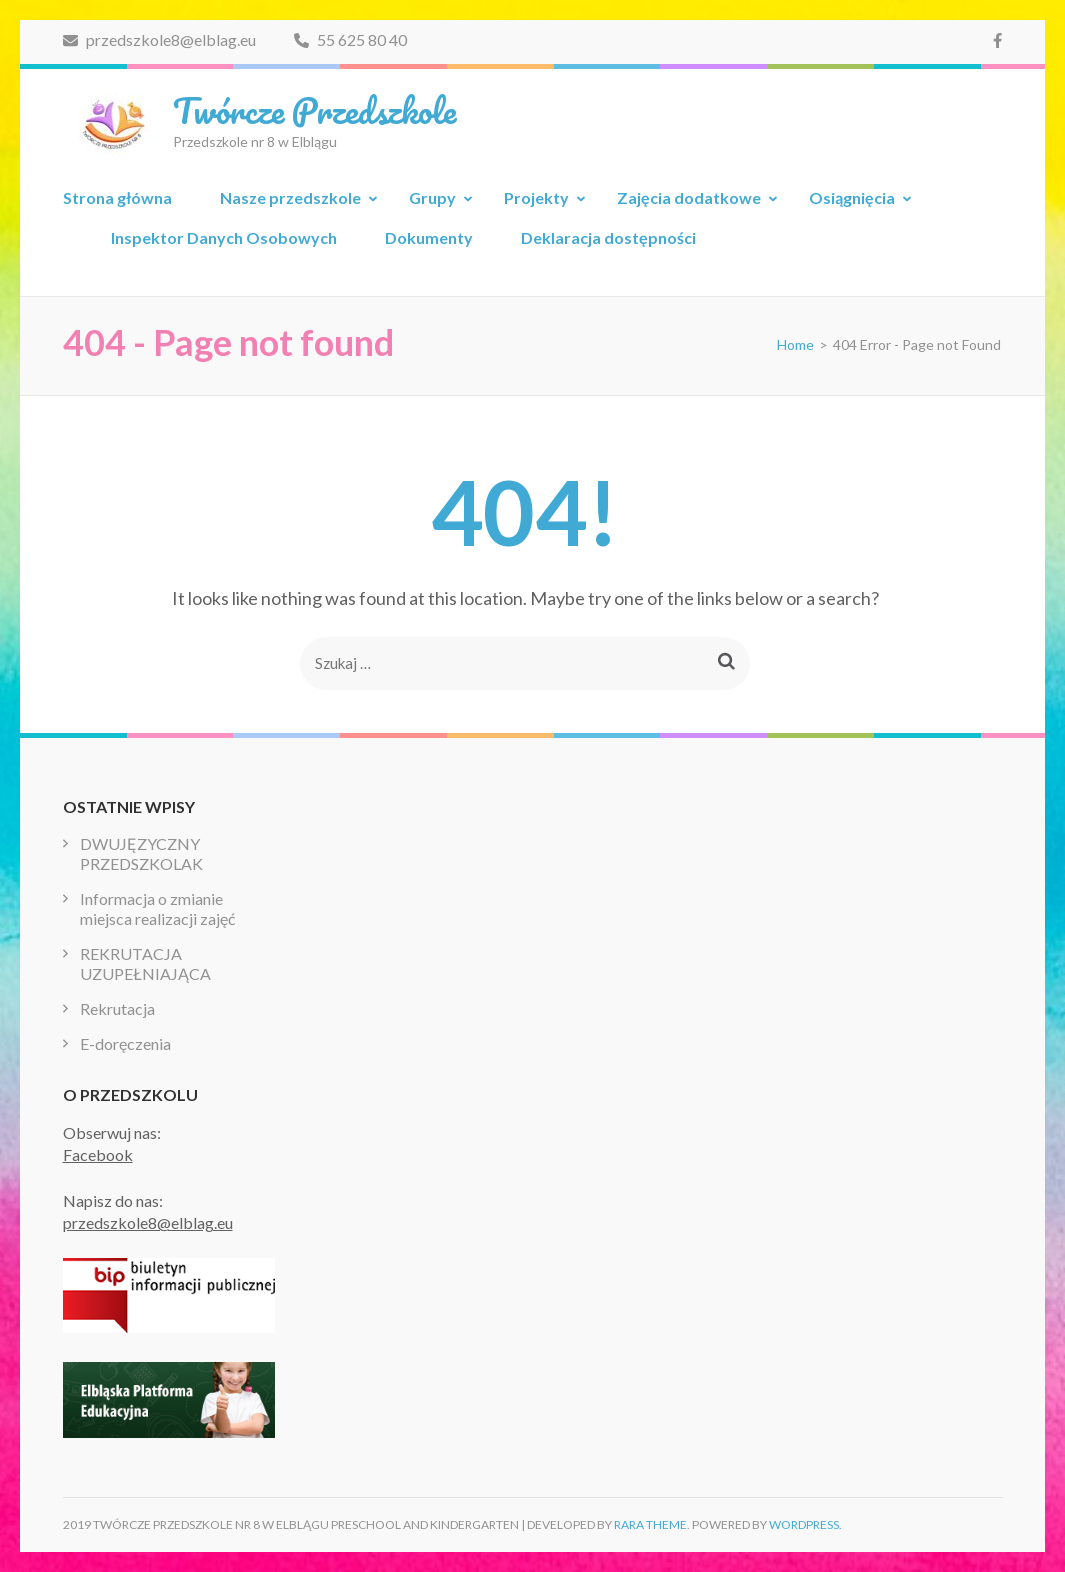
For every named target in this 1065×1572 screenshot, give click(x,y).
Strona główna (117, 197)
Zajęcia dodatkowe (689, 197)
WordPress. (805, 1524)
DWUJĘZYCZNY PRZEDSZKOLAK (141, 853)
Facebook (98, 1154)
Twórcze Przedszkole (314, 110)
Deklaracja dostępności (608, 237)
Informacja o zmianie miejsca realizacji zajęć (157, 908)
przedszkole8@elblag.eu (159, 39)
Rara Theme (650, 1524)
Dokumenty (429, 237)
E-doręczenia (125, 1043)
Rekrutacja (117, 1008)
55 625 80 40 (350, 39)
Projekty (536, 197)
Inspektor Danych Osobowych (224, 237)
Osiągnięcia (852, 197)
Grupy (432, 197)
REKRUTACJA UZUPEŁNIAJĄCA (145, 963)
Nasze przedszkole (290, 197)
